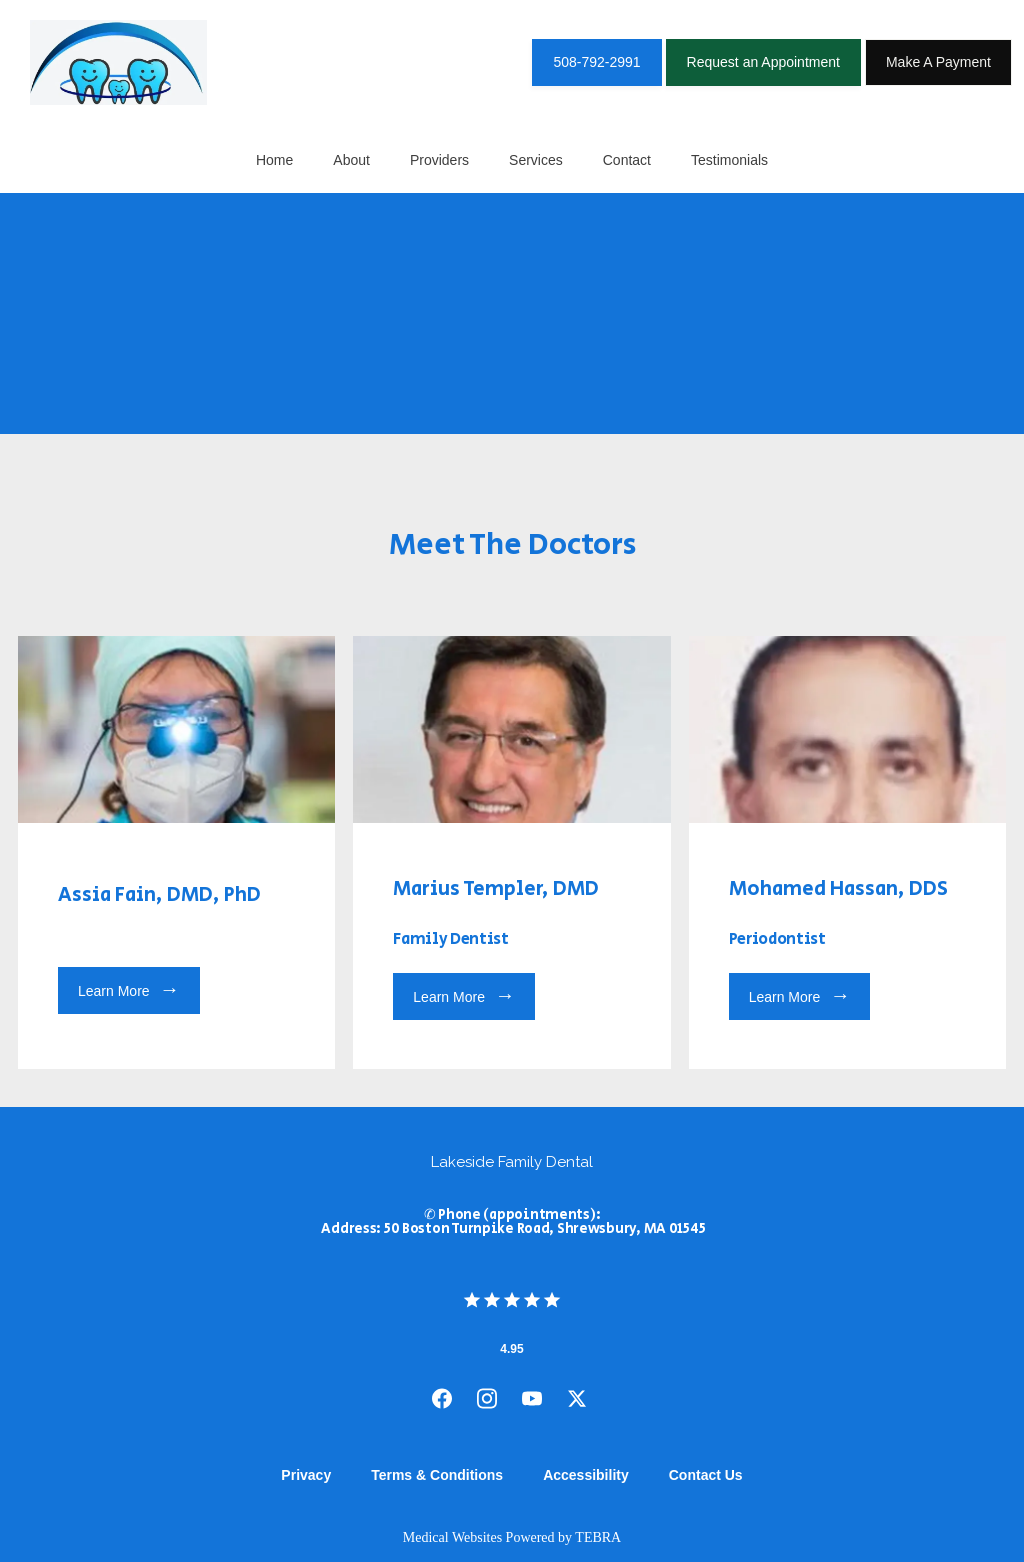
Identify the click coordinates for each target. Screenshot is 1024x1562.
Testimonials (729, 160)
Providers (439, 160)
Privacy (306, 1475)
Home (274, 160)
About (351, 160)
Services (536, 160)
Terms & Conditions (437, 1475)
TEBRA (598, 1537)
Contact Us (706, 1475)
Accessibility (586, 1475)
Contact (627, 160)
